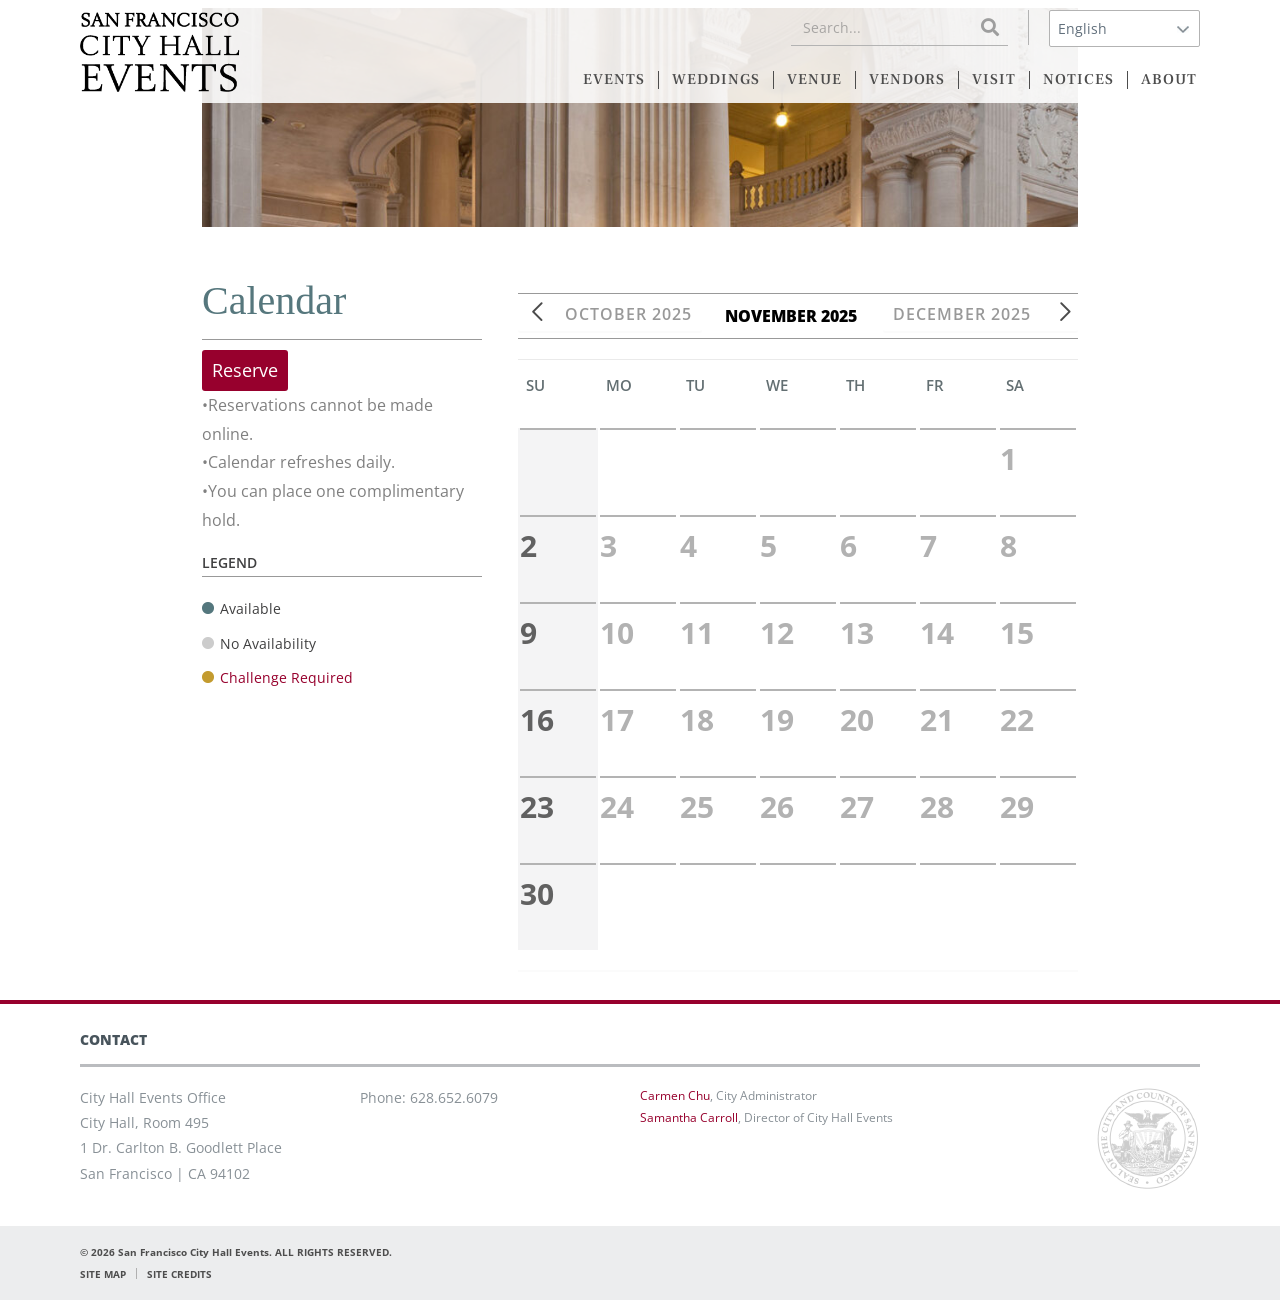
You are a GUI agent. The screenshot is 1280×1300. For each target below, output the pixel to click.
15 (1017, 632)
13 (857, 632)
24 (617, 806)
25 (697, 806)
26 (777, 806)
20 (857, 719)
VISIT (994, 79)
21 (937, 719)
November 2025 (798, 316)
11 (697, 632)
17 (617, 719)
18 (697, 719)
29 (1017, 806)
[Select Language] (1124, 28)
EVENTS (614, 79)
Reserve (245, 370)
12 (777, 632)
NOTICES (1078, 79)
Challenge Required (286, 677)
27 (857, 806)
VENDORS (907, 79)
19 (777, 719)
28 (937, 806)
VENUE (814, 79)
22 (1017, 719)
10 (617, 632)
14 (937, 632)
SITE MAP (103, 1274)
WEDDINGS (716, 79)
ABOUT (1169, 79)
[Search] (990, 27)
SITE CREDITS (179, 1274)
